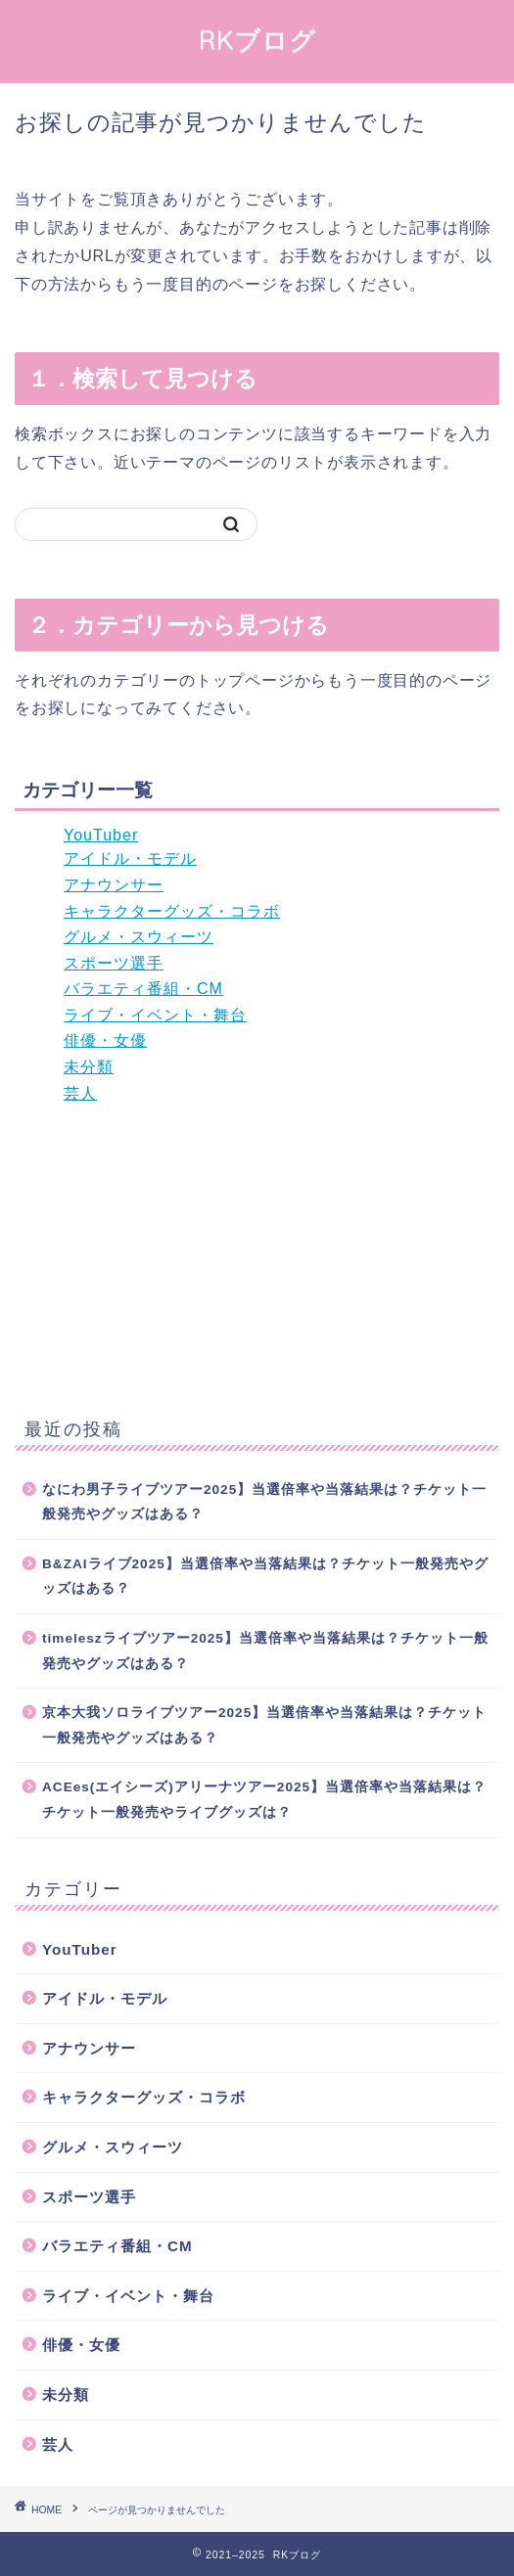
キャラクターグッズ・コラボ (172, 911)
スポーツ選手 (114, 963)
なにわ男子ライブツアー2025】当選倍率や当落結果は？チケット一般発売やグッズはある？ (264, 1502)
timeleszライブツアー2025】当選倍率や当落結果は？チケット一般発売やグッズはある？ (265, 1651)
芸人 (80, 1093)
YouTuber (101, 835)
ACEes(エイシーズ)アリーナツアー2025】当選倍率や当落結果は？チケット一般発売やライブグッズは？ (264, 1800)
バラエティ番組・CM (143, 988)
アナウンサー (114, 885)
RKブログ (257, 40)
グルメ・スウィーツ (138, 936)
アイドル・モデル (130, 858)
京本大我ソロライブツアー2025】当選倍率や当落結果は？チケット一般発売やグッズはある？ (264, 1725)
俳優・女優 (105, 1040)
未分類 (89, 1067)
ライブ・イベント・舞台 (155, 1015)
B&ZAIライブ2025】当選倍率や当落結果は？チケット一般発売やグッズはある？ (265, 1577)
